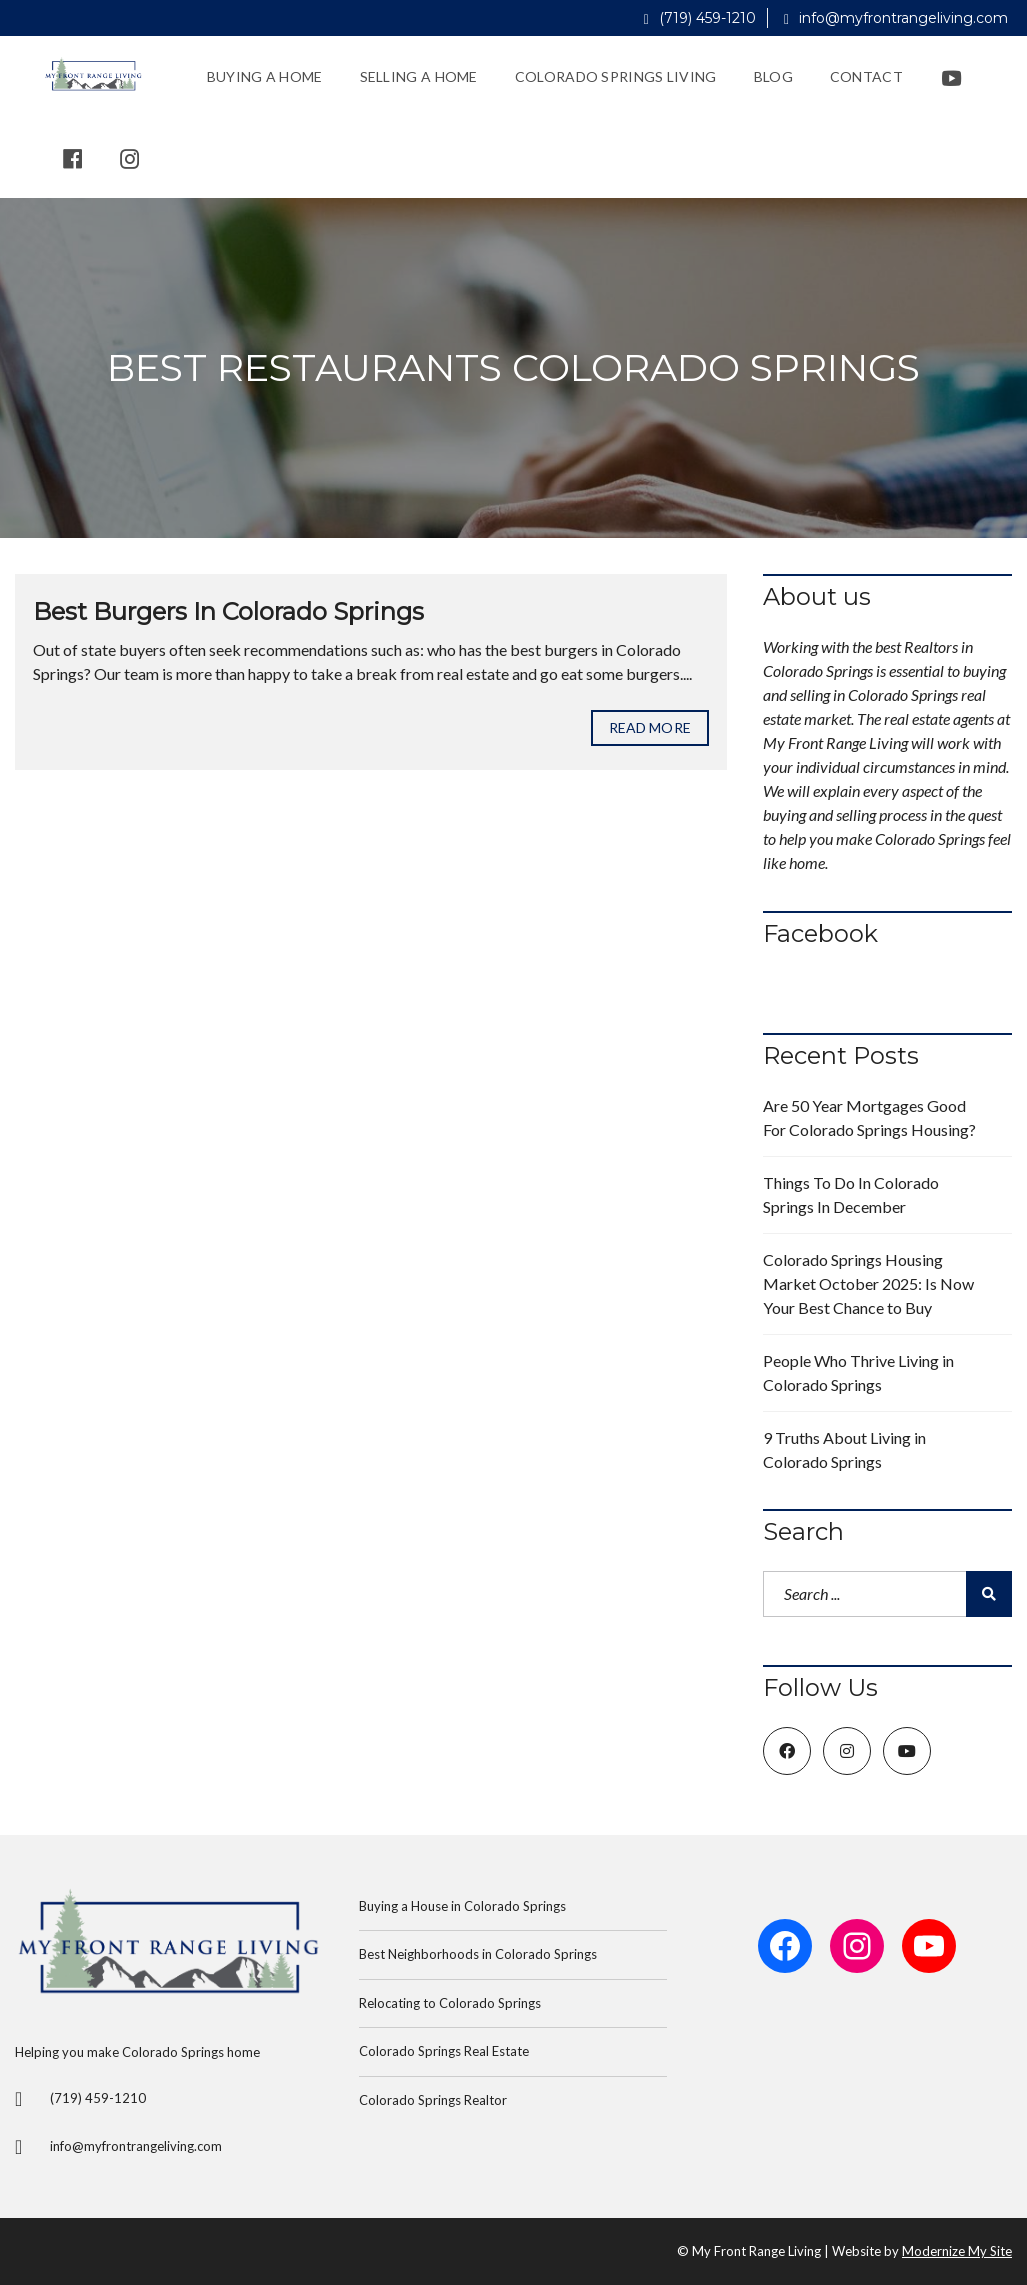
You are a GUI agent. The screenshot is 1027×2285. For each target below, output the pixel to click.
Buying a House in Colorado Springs (462, 1906)
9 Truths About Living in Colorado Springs (844, 1449)
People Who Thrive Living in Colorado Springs (858, 1372)
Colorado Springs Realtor (433, 2100)
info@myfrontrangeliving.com (896, 18)
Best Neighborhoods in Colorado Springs (478, 1954)
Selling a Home (419, 76)
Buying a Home (265, 76)
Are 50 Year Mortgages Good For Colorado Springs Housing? (869, 1117)
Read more (650, 727)
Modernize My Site (957, 2251)
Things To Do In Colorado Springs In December (851, 1194)
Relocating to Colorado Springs (450, 2003)
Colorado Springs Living (616, 76)
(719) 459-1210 (700, 18)
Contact (866, 76)
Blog (773, 76)
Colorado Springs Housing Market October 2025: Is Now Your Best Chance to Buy (868, 1283)
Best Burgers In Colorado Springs (228, 611)
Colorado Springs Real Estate (444, 2051)
